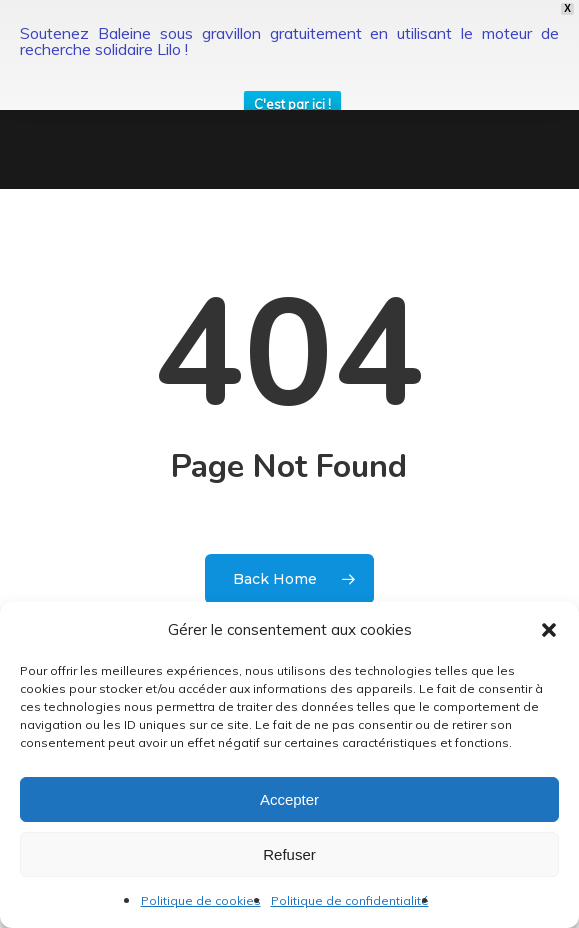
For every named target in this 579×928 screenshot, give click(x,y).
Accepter (289, 799)
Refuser (289, 854)
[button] (549, 630)
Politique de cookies (201, 900)
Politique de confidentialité (350, 900)
